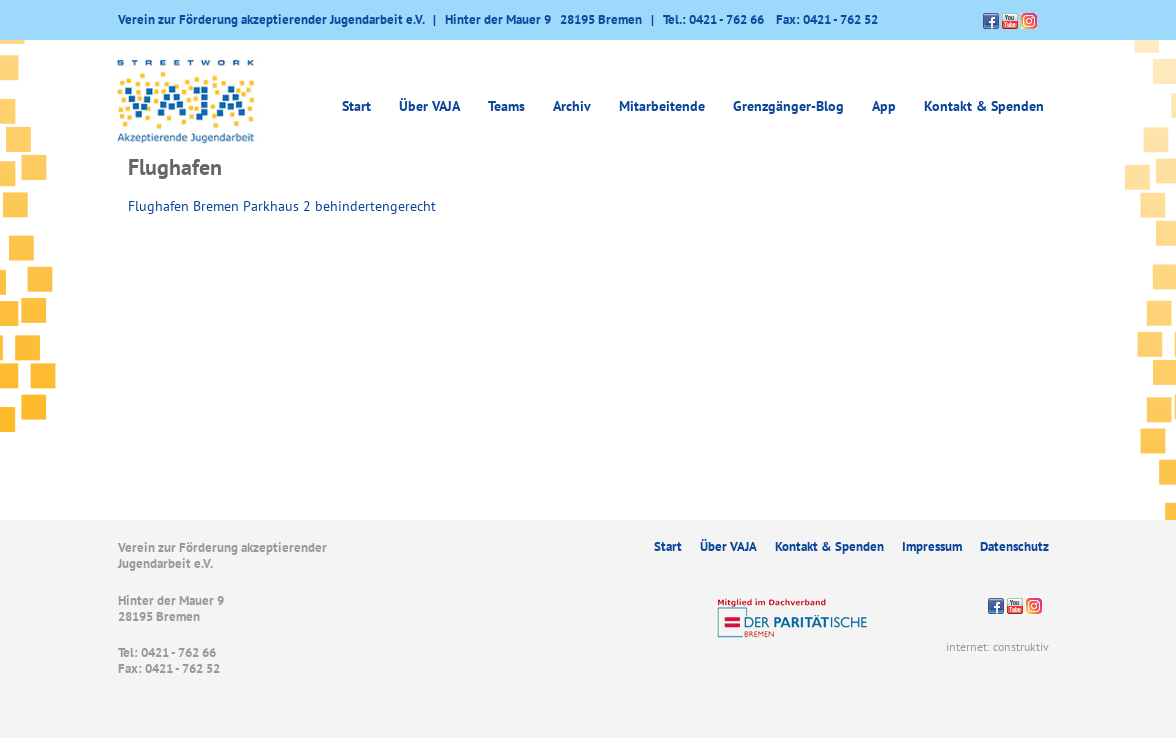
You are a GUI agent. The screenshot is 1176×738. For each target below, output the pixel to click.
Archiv (572, 106)
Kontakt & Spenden (984, 106)
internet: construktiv (997, 646)
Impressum (932, 546)
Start (356, 106)
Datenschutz (1014, 546)
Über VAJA (429, 106)
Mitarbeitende (662, 106)
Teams (506, 106)
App (884, 106)
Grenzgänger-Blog (788, 106)
